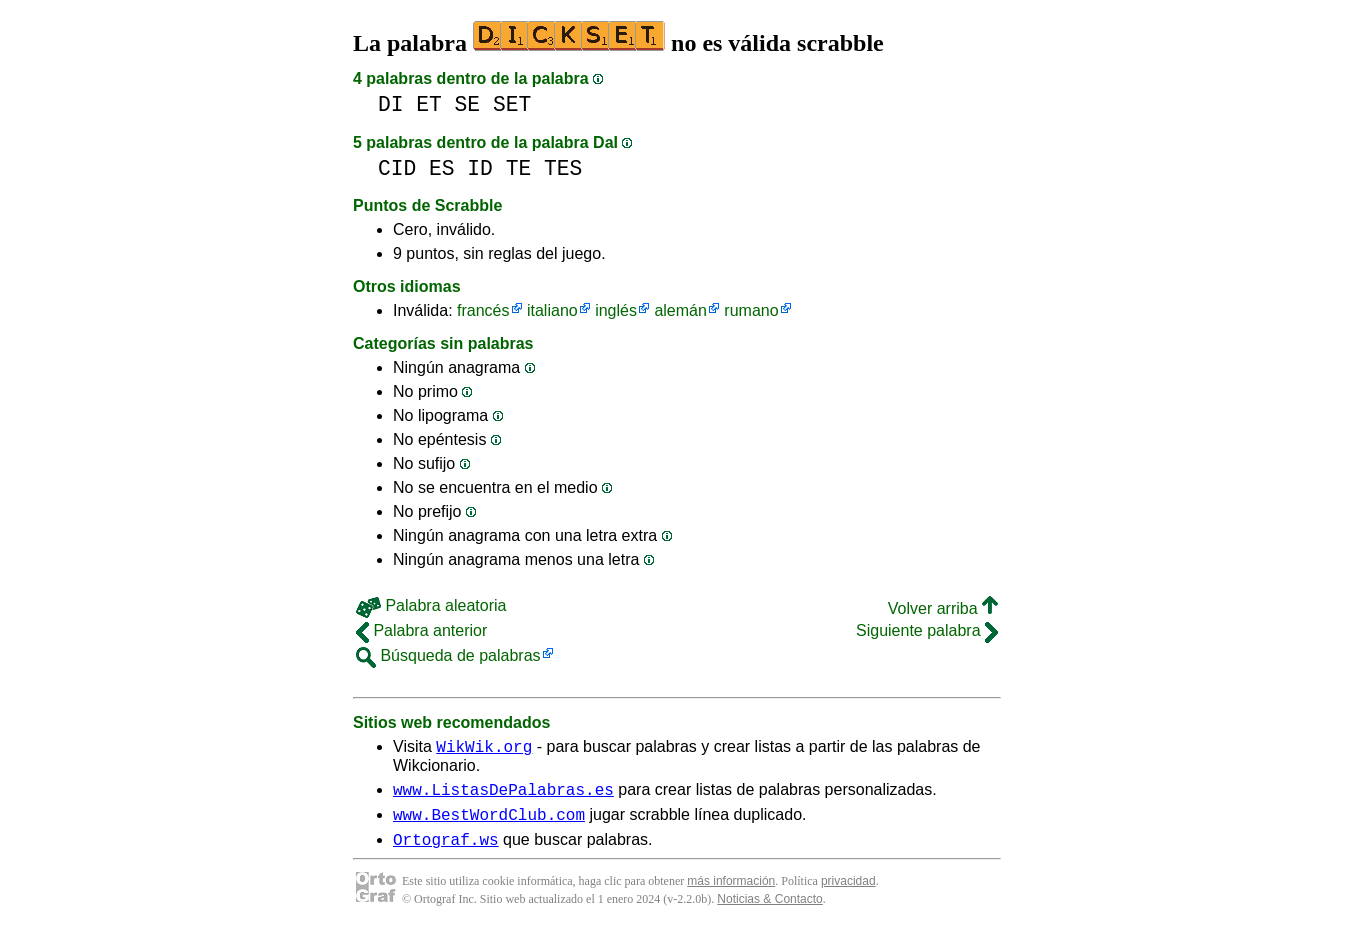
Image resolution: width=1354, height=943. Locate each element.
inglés (616, 310)
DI (391, 104)
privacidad (848, 893)
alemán (680, 310)
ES (442, 168)
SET (512, 104)
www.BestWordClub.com (489, 823)
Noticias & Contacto (769, 911)
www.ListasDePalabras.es (503, 795)
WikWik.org (484, 749)
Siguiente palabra (927, 630)
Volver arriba (943, 608)
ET (429, 104)
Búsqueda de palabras (448, 655)
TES (563, 168)
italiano (552, 310)
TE (519, 168)
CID (397, 168)
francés (483, 310)
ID (480, 168)
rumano (751, 310)
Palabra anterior (421, 630)
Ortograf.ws (446, 851)
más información (731, 893)
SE (468, 104)
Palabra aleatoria (431, 605)
